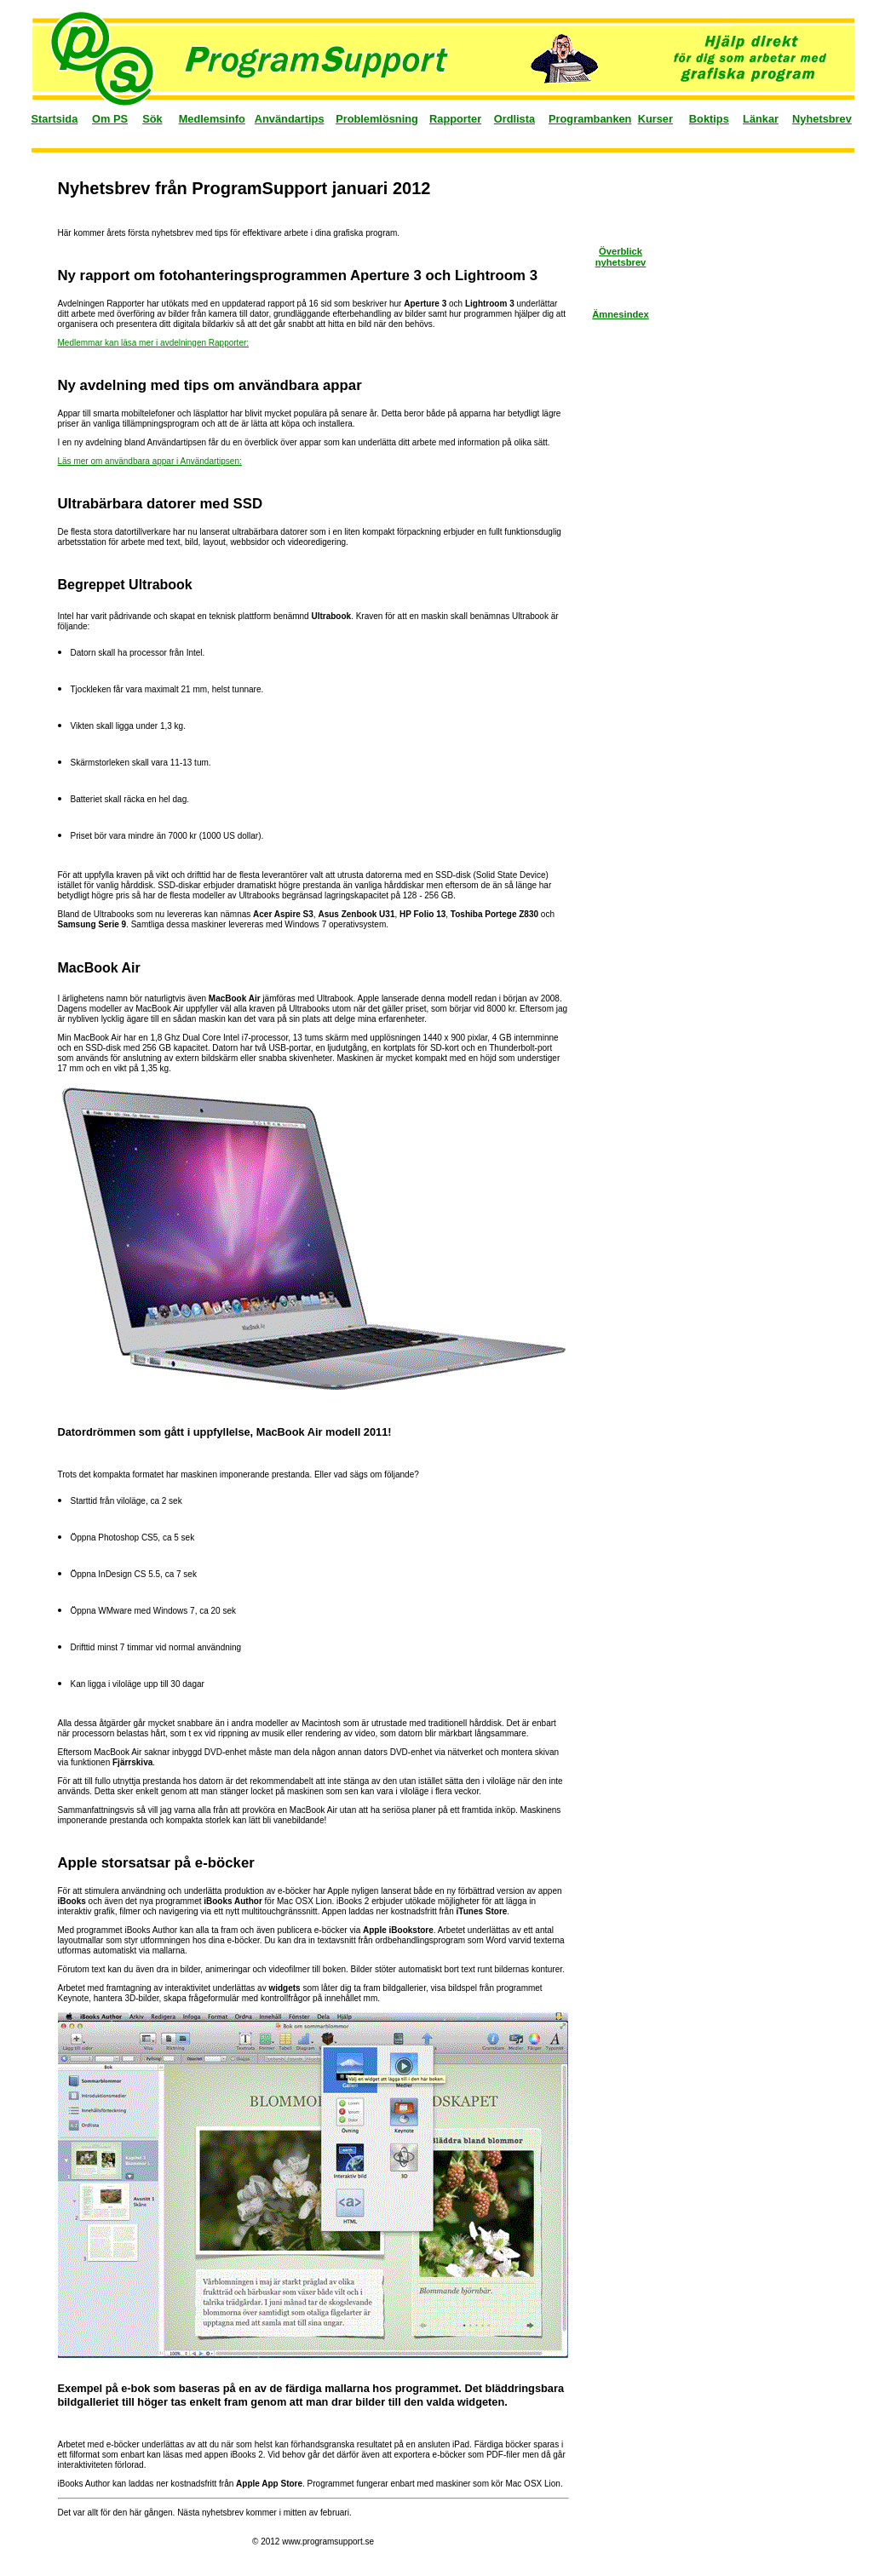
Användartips (290, 118)
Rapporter (455, 118)
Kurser (655, 118)
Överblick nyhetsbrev (621, 256)
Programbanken (590, 118)
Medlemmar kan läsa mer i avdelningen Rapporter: (154, 342)
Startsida (55, 118)
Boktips (709, 118)
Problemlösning (377, 118)
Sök (152, 118)
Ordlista (514, 118)
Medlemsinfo (212, 118)
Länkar (761, 118)
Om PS (110, 118)
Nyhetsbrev (822, 118)
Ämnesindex (620, 314)
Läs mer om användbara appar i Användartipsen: (150, 461)
